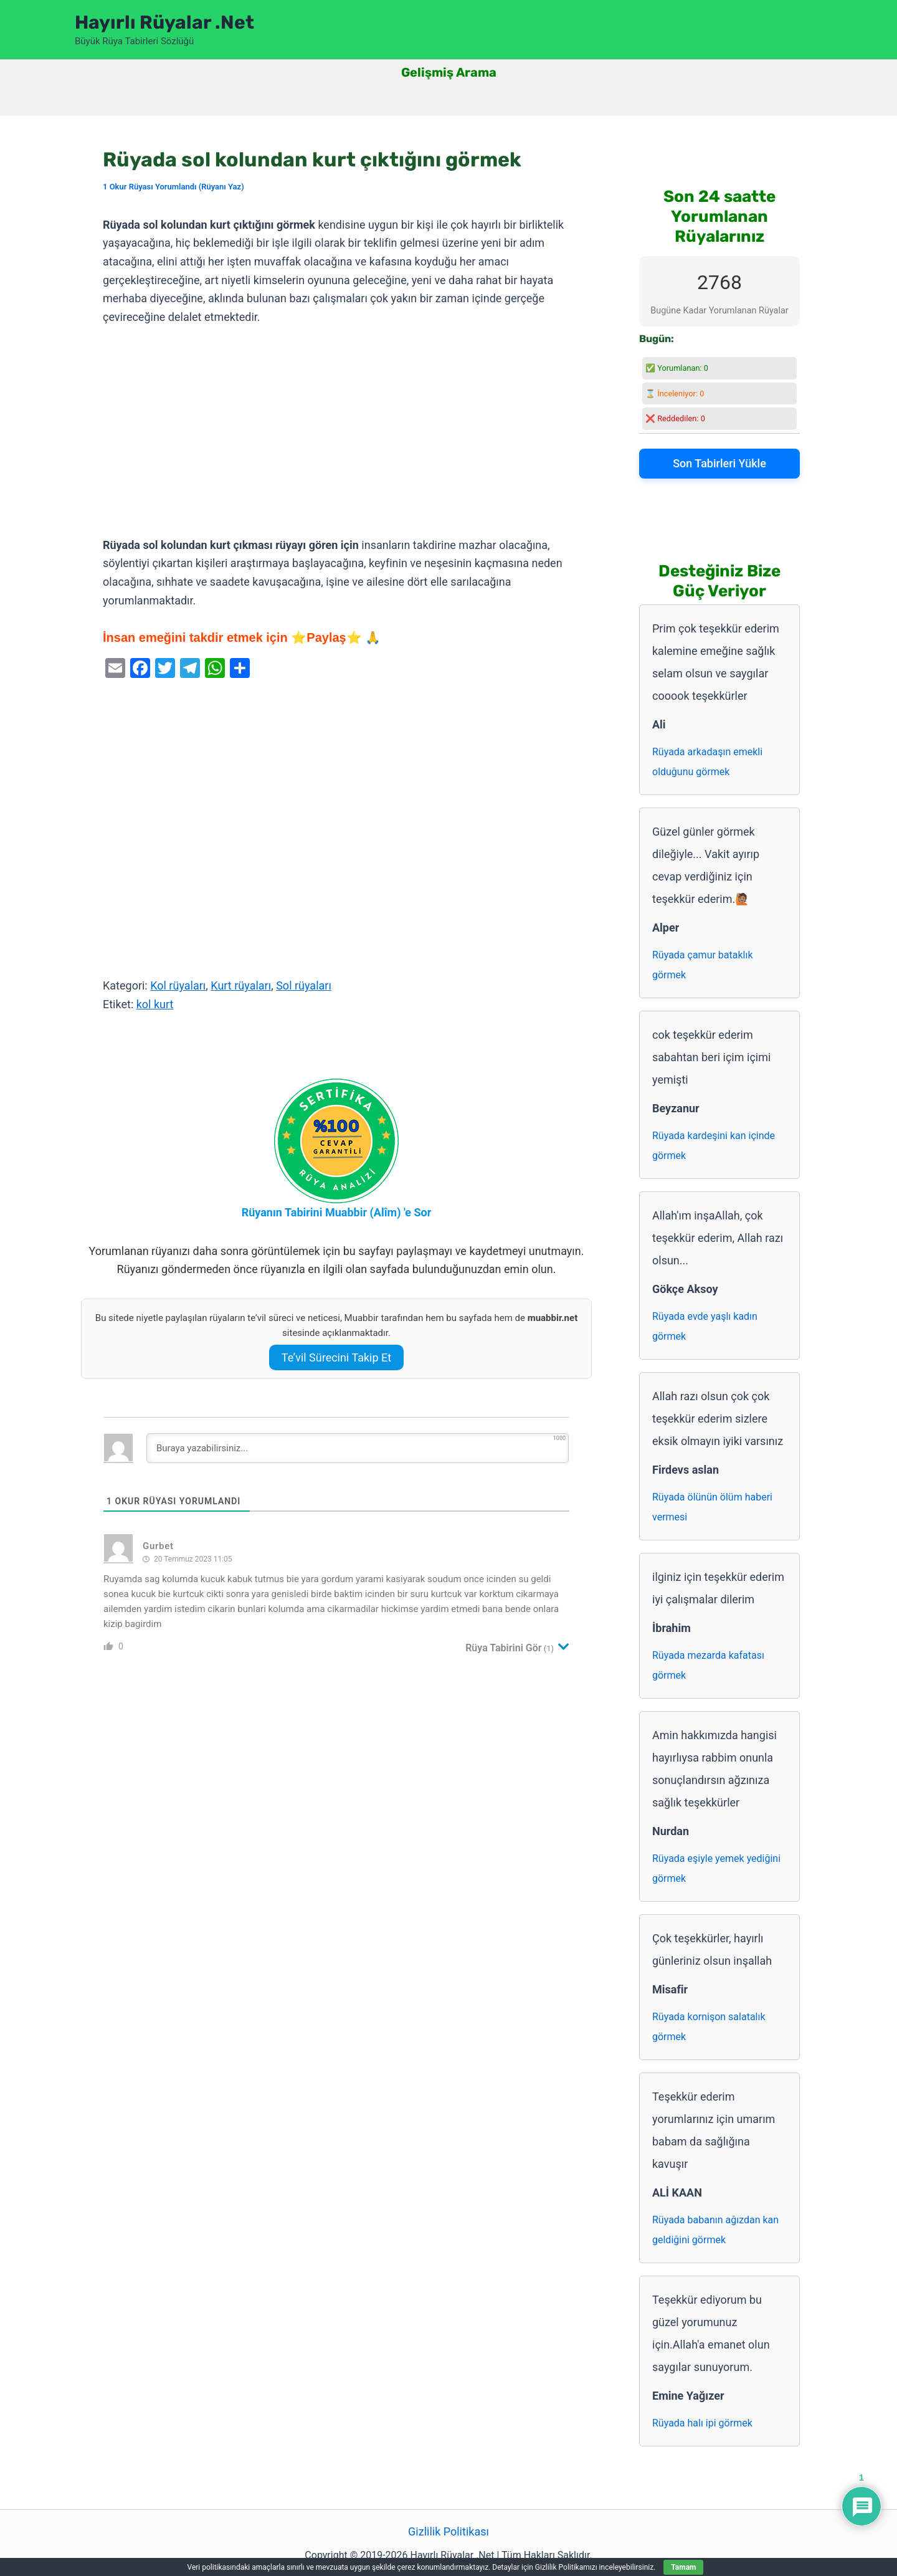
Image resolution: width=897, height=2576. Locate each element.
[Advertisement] (336, 432)
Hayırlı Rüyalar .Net (164, 22)
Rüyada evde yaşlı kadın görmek (704, 1326)
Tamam (683, 2567)
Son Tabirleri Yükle (719, 463)
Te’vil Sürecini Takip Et (336, 1357)
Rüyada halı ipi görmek (702, 2423)
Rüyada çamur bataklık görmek (702, 965)
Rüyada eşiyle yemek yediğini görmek (716, 1868)
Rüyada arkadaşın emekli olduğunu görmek (707, 762)
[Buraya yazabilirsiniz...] (357, 1448)
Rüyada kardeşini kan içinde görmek (713, 1146)
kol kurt (155, 1004)
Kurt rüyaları (241, 985)
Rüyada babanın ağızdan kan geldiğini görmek (715, 2230)
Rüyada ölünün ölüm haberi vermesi (712, 1507)
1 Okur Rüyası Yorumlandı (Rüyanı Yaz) (173, 186)
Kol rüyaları (178, 985)
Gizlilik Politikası (448, 2531)
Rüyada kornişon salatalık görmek (709, 2027)
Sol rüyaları (303, 985)
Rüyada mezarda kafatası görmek (708, 1665)
